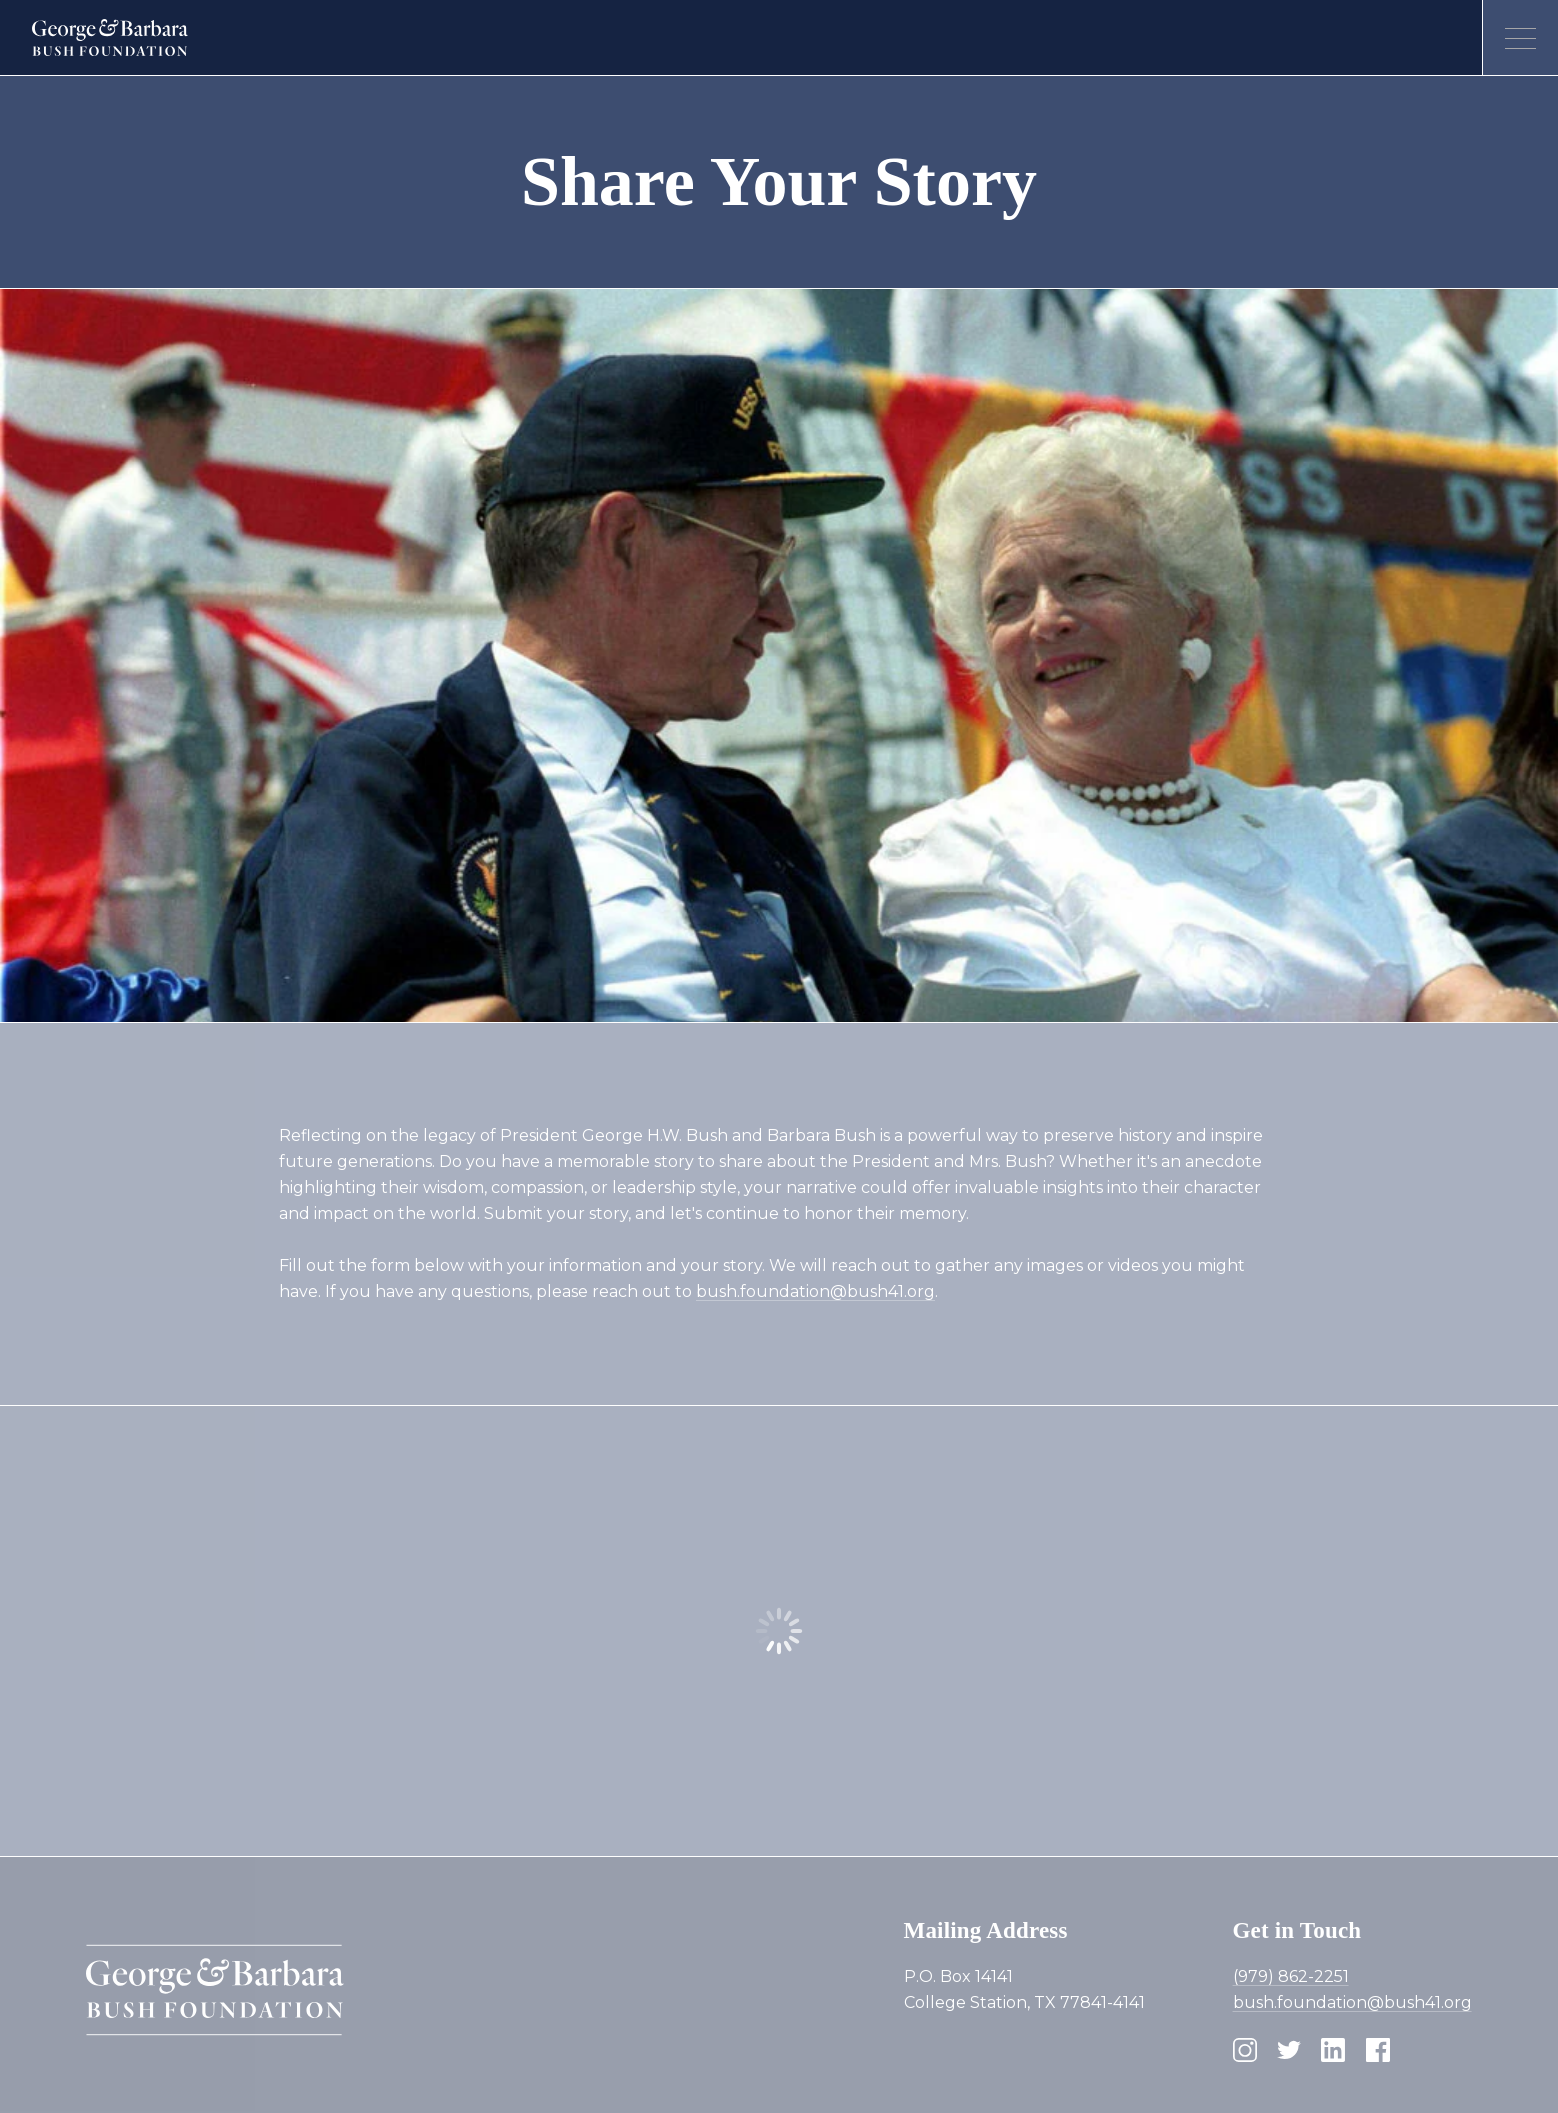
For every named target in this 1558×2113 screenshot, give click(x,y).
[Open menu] (1520, 38)
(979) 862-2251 (1291, 1976)
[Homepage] (110, 38)
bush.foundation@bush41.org (815, 1291)
